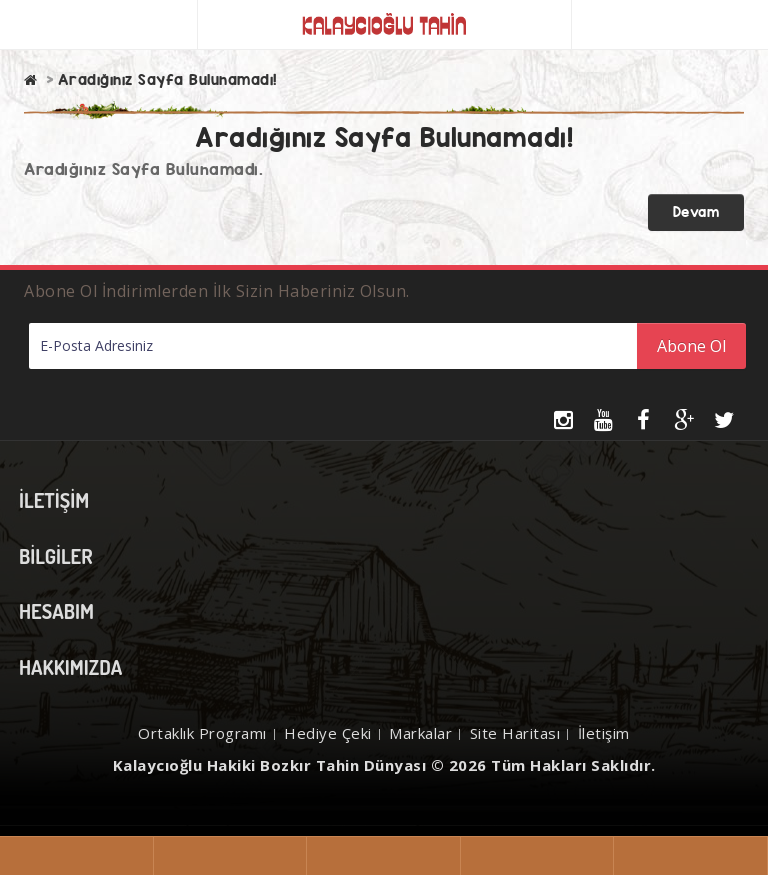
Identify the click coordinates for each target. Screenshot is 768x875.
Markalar (420, 733)
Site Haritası (515, 733)
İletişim (604, 733)
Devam (696, 212)
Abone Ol (691, 346)
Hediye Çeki (328, 733)
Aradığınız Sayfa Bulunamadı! (168, 79)
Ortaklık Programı (202, 733)
